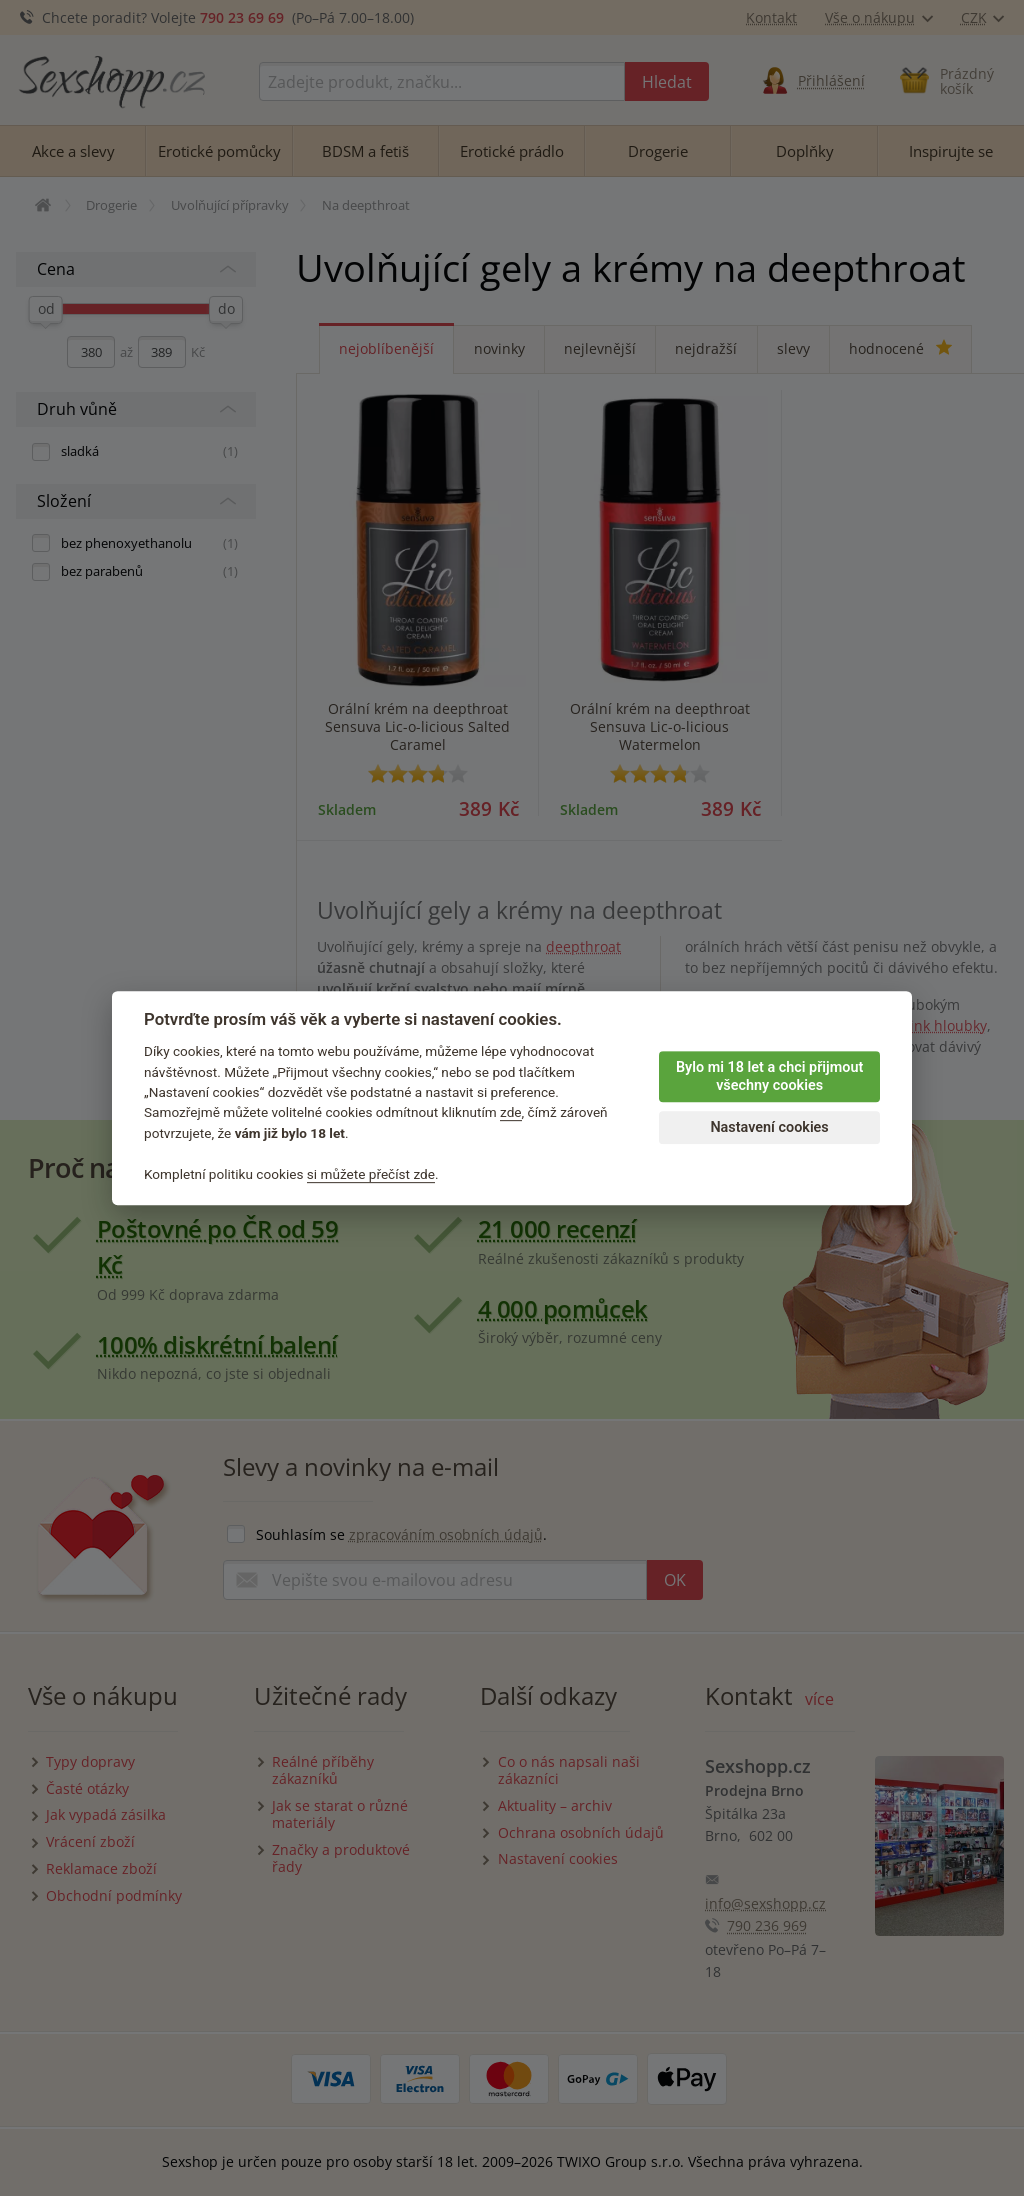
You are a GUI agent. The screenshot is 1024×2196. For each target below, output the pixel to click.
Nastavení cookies (769, 1127)
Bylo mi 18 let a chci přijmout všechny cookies (769, 1077)
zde (511, 1113)
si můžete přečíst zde (371, 1174)
